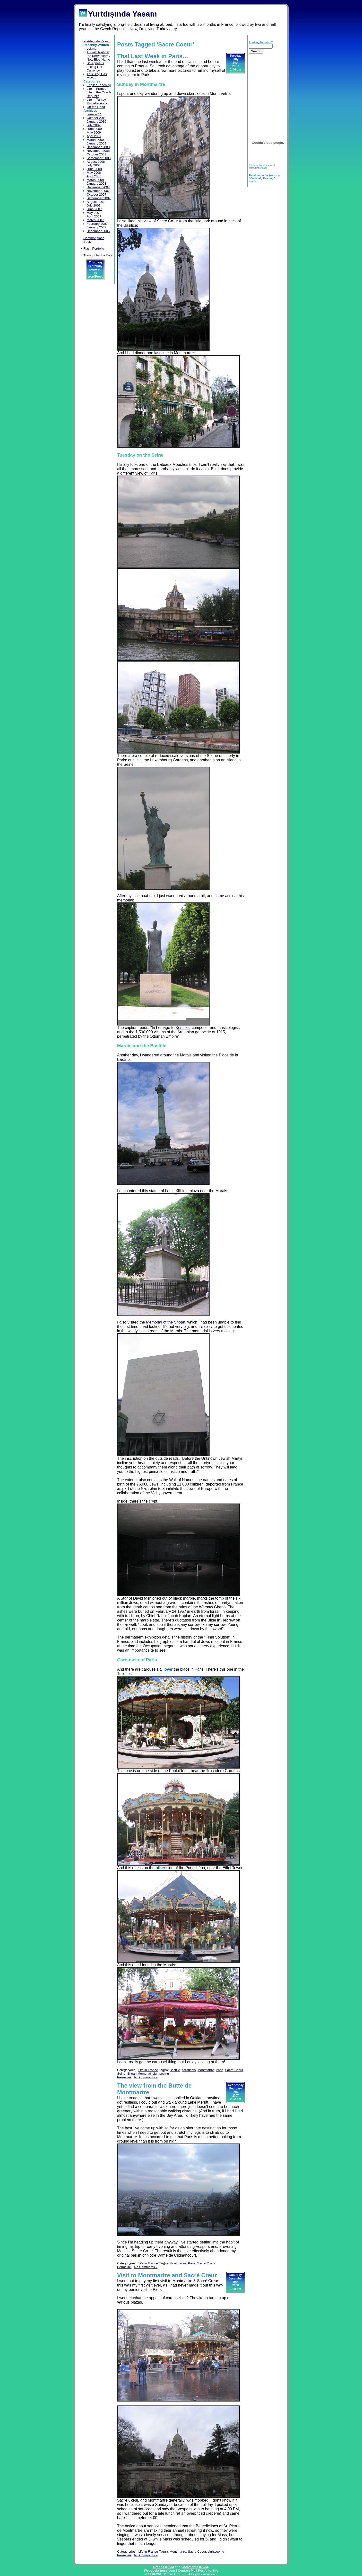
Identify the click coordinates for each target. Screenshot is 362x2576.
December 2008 (98, 147)
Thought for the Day (97, 255)
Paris (219, 2070)
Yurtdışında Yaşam (96, 41)
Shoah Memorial (139, 2073)
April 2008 (94, 176)
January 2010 (96, 121)
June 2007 (94, 209)
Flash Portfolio (93, 248)
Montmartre (206, 2070)
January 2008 (96, 183)
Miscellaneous (97, 103)
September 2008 (99, 158)
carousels (189, 2070)
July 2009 (94, 125)
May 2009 (94, 132)
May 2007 (94, 213)
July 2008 (94, 165)
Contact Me (186, 2570)
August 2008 (96, 161)
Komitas (183, 1028)
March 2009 (95, 140)
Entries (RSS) (163, 2567)
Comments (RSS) (194, 2567)
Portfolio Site (208, 2570)
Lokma (91, 48)
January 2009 (96, 143)
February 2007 (97, 223)
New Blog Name (98, 59)
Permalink (124, 2077)
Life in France (96, 88)
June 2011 (94, 114)
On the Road (96, 107)
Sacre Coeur (234, 2070)
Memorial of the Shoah (165, 1322)
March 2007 (95, 220)
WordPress (95, 276)
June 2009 (94, 129)
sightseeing (161, 2073)
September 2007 (99, 198)
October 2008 (96, 154)
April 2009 (94, 136)
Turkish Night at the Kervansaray (98, 54)
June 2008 (94, 169)
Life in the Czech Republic (99, 94)
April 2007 (94, 216)
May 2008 (94, 172)
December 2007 (98, 187)
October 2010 (96, 118)
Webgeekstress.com (159, 2570)
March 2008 (95, 180)
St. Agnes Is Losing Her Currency (95, 66)
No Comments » (145, 2077)
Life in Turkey (96, 99)
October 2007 (96, 194)
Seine (121, 2073)
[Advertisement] (264, 90)
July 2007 (94, 205)
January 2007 (96, 227)
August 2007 (96, 202)
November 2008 (98, 151)
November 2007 (98, 191)
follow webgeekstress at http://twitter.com (262, 166)
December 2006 (98, 231)
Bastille (175, 2070)
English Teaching (99, 85)
